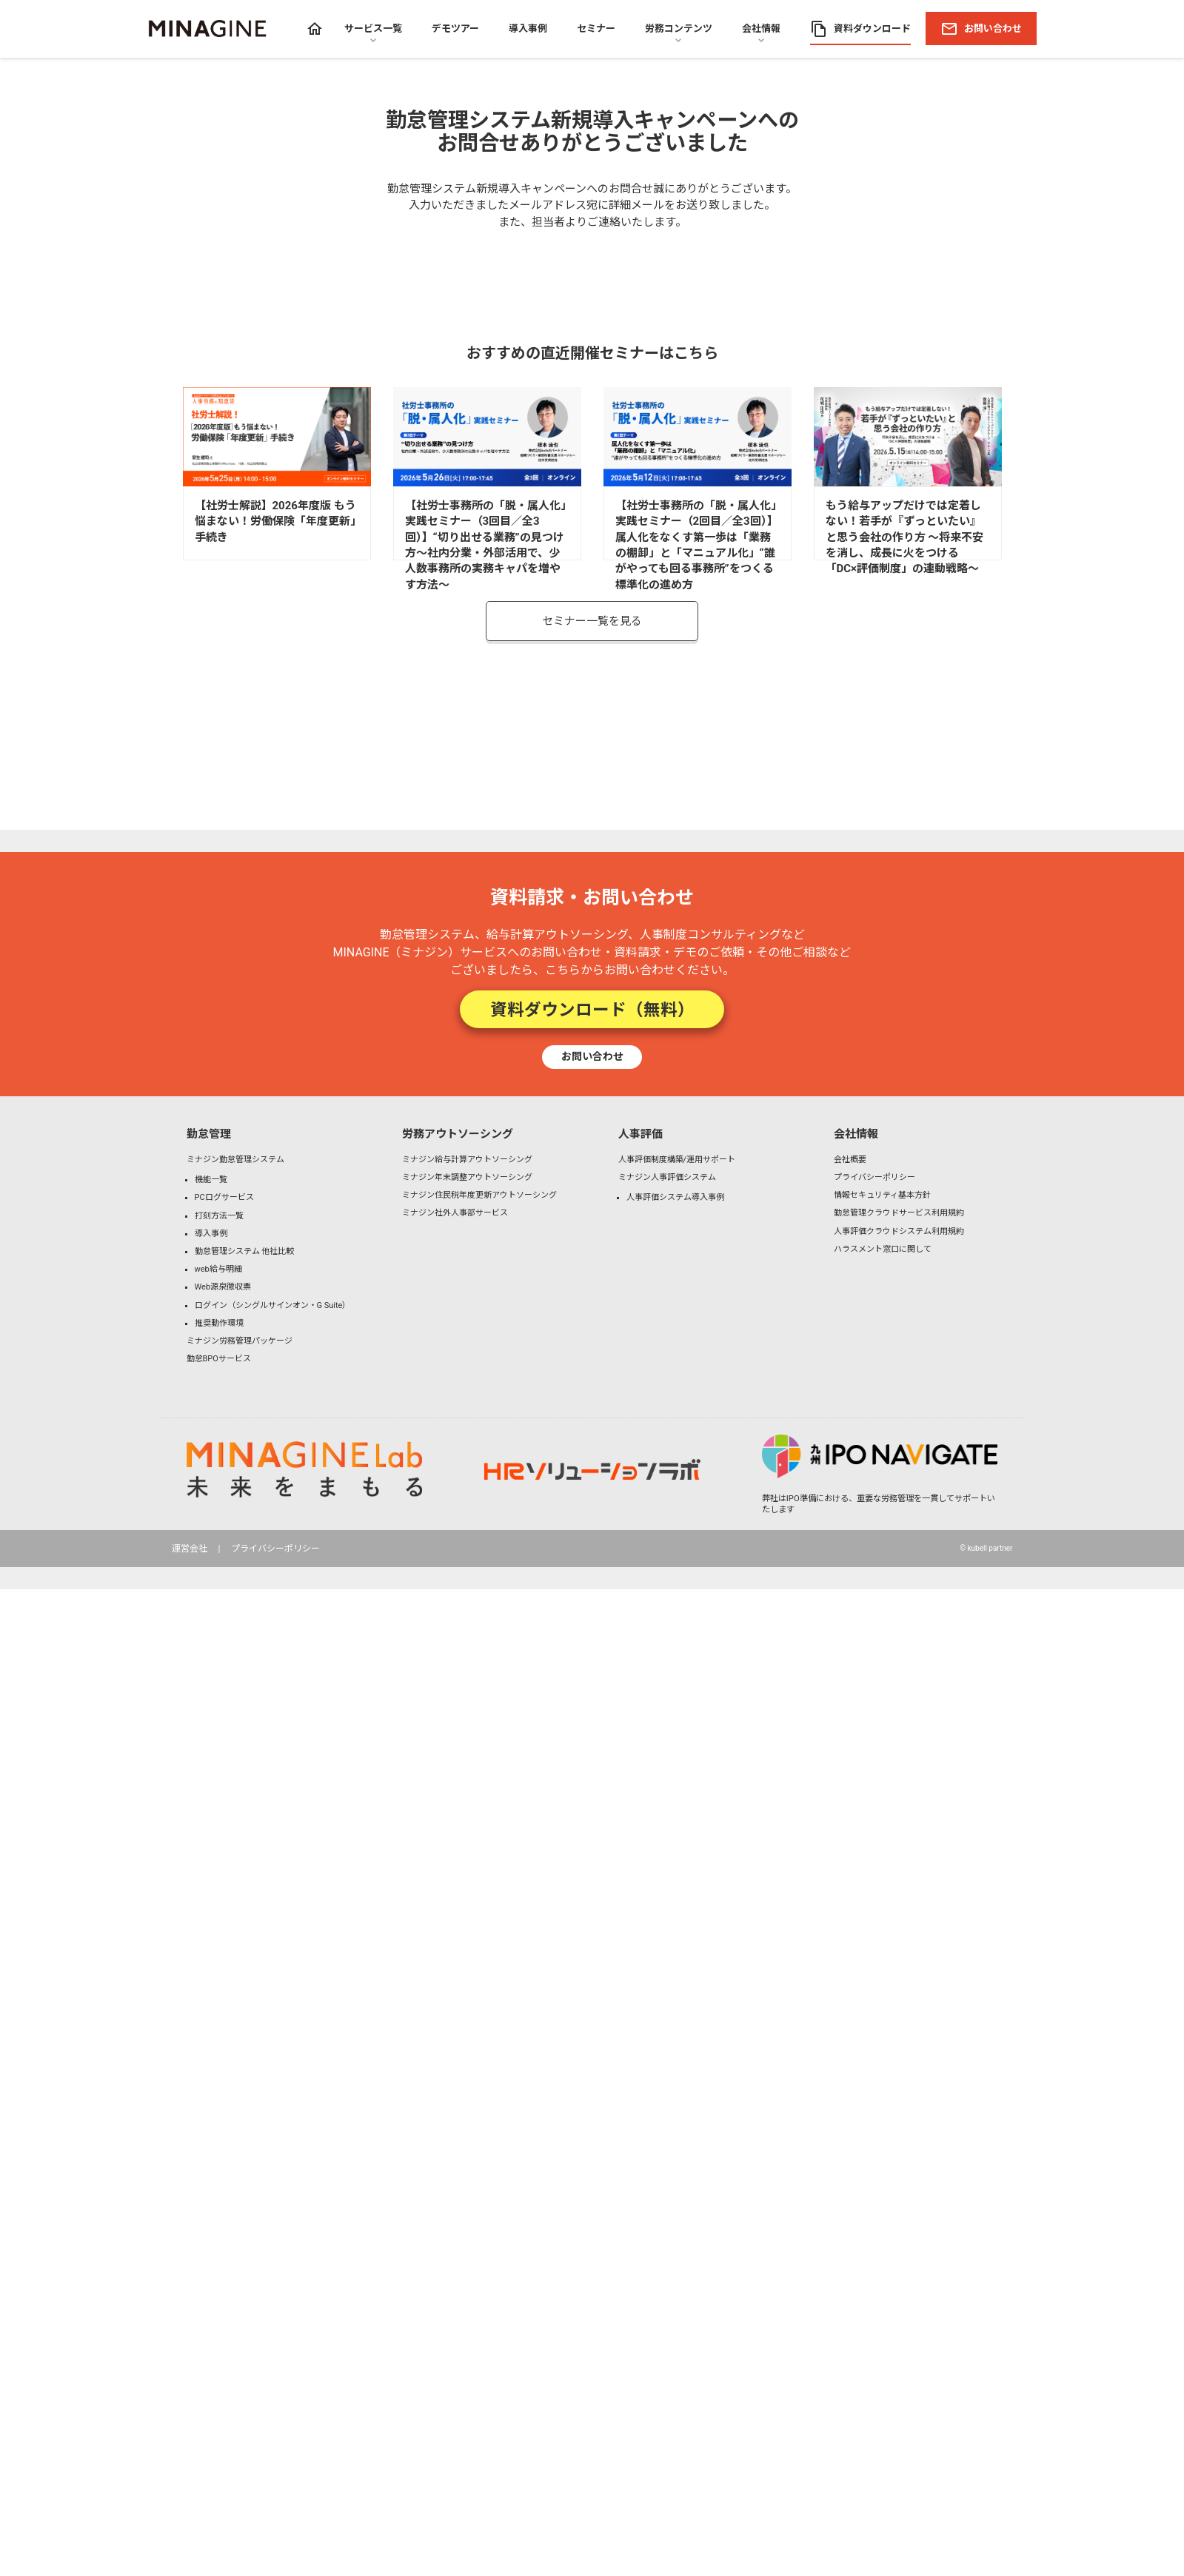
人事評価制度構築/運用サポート (677, 1159)
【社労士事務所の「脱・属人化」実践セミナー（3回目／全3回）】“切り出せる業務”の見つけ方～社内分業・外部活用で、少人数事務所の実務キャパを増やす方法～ (485, 545)
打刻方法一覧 (219, 1216)
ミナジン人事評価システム (667, 1177)
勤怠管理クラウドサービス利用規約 (899, 1213)
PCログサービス (224, 1197)
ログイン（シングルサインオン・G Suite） (273, 1305)
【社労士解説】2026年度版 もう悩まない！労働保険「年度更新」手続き (275, 521)
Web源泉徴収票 (223, 1287)
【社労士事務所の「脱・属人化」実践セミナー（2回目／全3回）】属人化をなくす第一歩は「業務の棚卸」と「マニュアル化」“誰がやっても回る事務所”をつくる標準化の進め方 (696, 545)
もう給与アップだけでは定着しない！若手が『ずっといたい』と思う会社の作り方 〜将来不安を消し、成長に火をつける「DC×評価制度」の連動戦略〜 (905, 537)
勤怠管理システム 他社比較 (245, 1251)
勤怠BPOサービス (219, 1359)
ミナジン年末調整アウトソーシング (467, 1177)
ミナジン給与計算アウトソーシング (467, 1159)
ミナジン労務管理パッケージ (239, 1341)
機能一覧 (211, 1179)
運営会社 (189, 1548)
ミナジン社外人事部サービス (455, 1213)
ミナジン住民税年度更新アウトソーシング (479, 1195)
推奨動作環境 (219, 1323)
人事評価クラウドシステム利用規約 (899, 1231)
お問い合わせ (592, 1056)
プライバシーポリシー (874, 1177)
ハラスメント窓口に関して (883, 1249)
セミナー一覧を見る (592, 621)
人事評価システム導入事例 (675, 1197)
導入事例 (211, 1233)
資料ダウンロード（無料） (592, 1009)
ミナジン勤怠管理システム (235, 1159)
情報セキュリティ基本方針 (882, 1195)
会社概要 (850, 1159)
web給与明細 (218, 1269)
